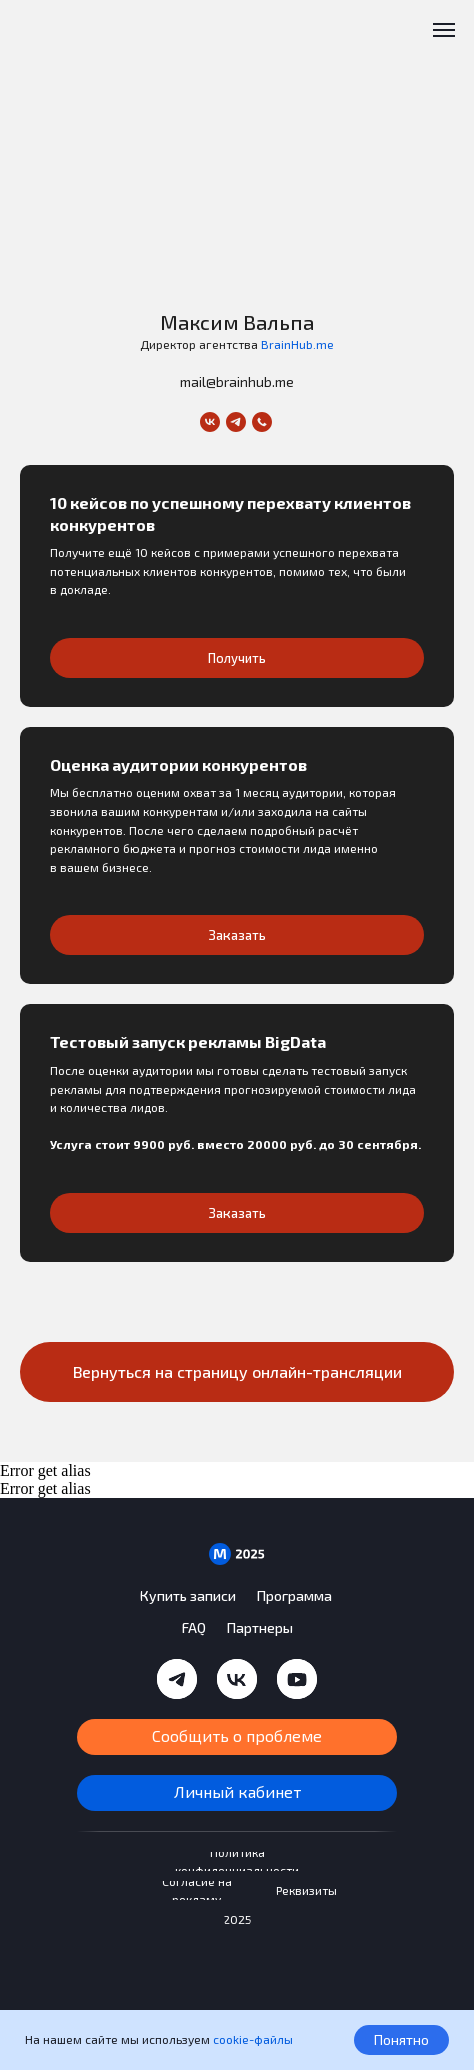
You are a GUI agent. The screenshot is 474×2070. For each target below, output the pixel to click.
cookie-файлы (253, 2039)
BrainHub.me (297, 344)
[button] (237, 551)
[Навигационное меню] (444, 30)
